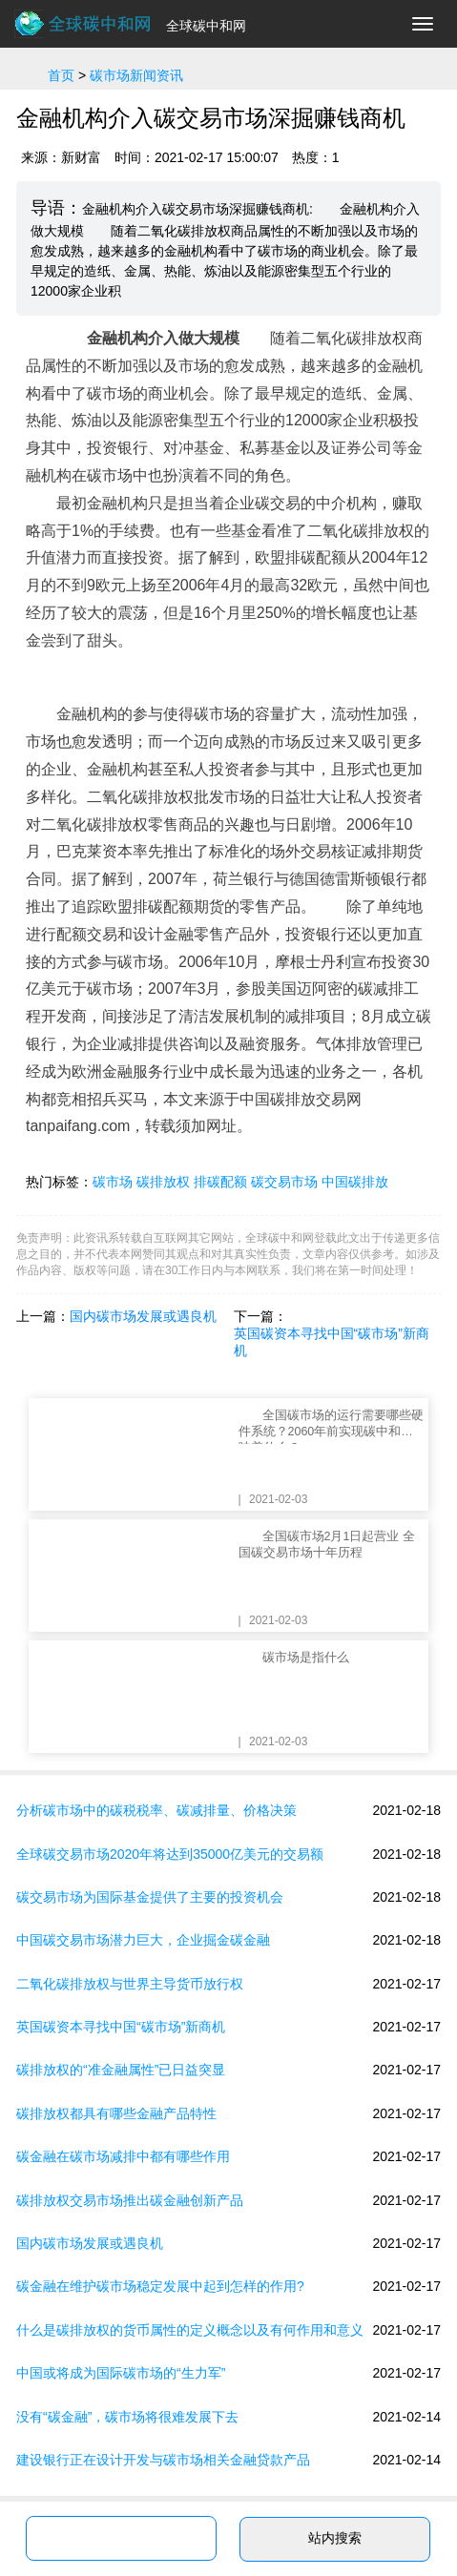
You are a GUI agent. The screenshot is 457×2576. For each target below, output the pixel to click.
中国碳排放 (355, 1181)
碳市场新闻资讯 (136, 75)
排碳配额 (220, 1181)
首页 (61, 75)
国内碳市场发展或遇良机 (143, 1316)
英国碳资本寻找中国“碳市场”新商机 (331, 1342)
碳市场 (113, 1181)
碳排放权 (163, 1181)
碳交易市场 (284, 1181)
